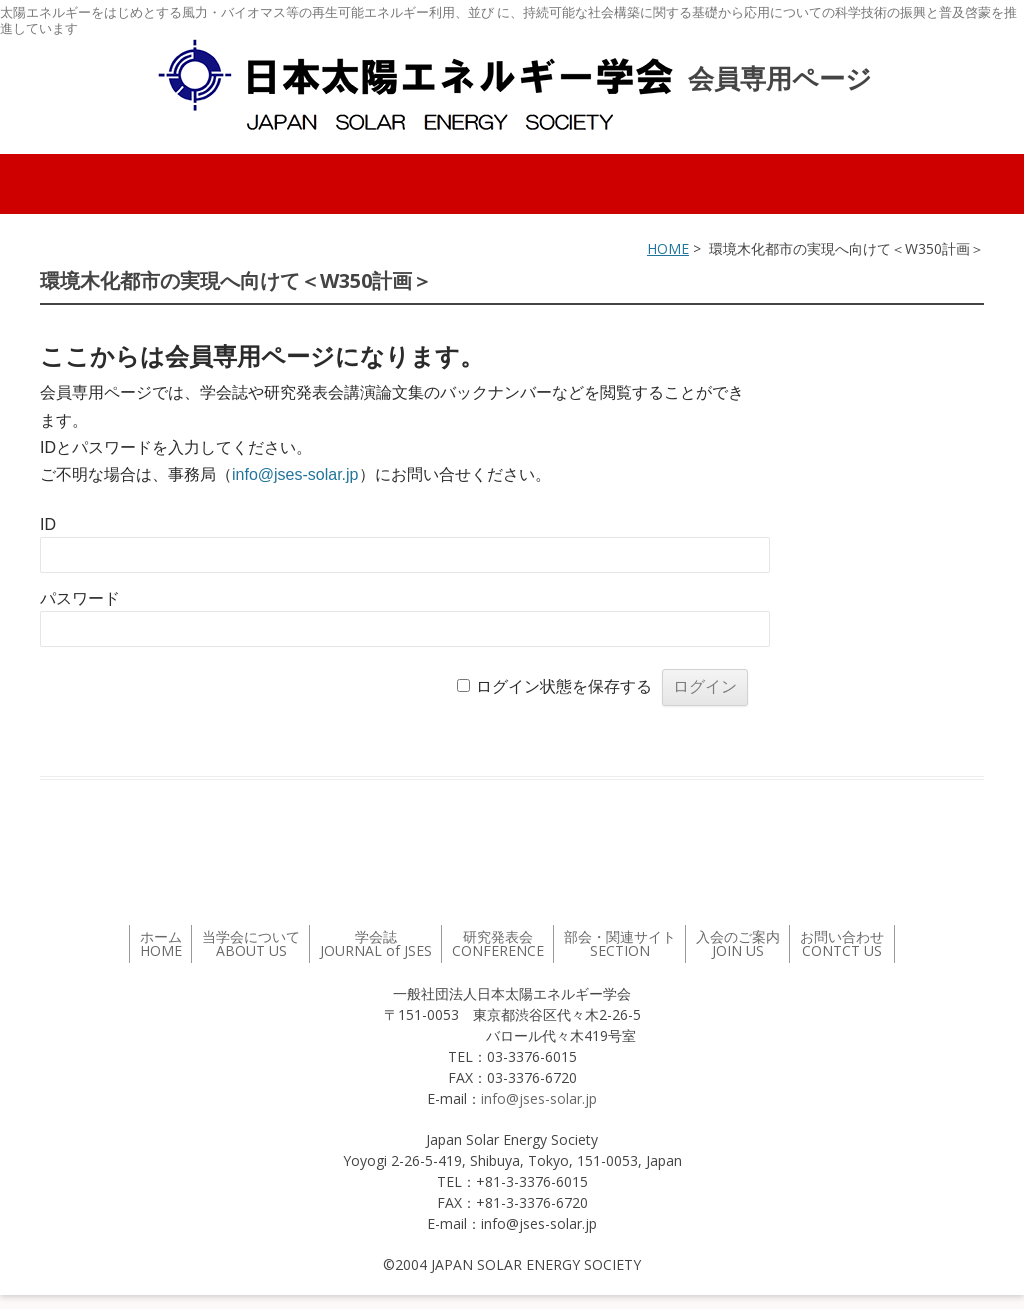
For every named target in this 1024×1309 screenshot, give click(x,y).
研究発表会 (498, 943)
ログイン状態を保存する (564, 686)
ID (48, 524)
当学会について (251, 943)
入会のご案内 (738, 943)
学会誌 (376, 943)
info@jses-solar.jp (295, 474)
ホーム (161, 943)
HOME (668, 248)
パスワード (80, 598)
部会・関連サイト (620, 943)
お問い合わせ (842, 943)
